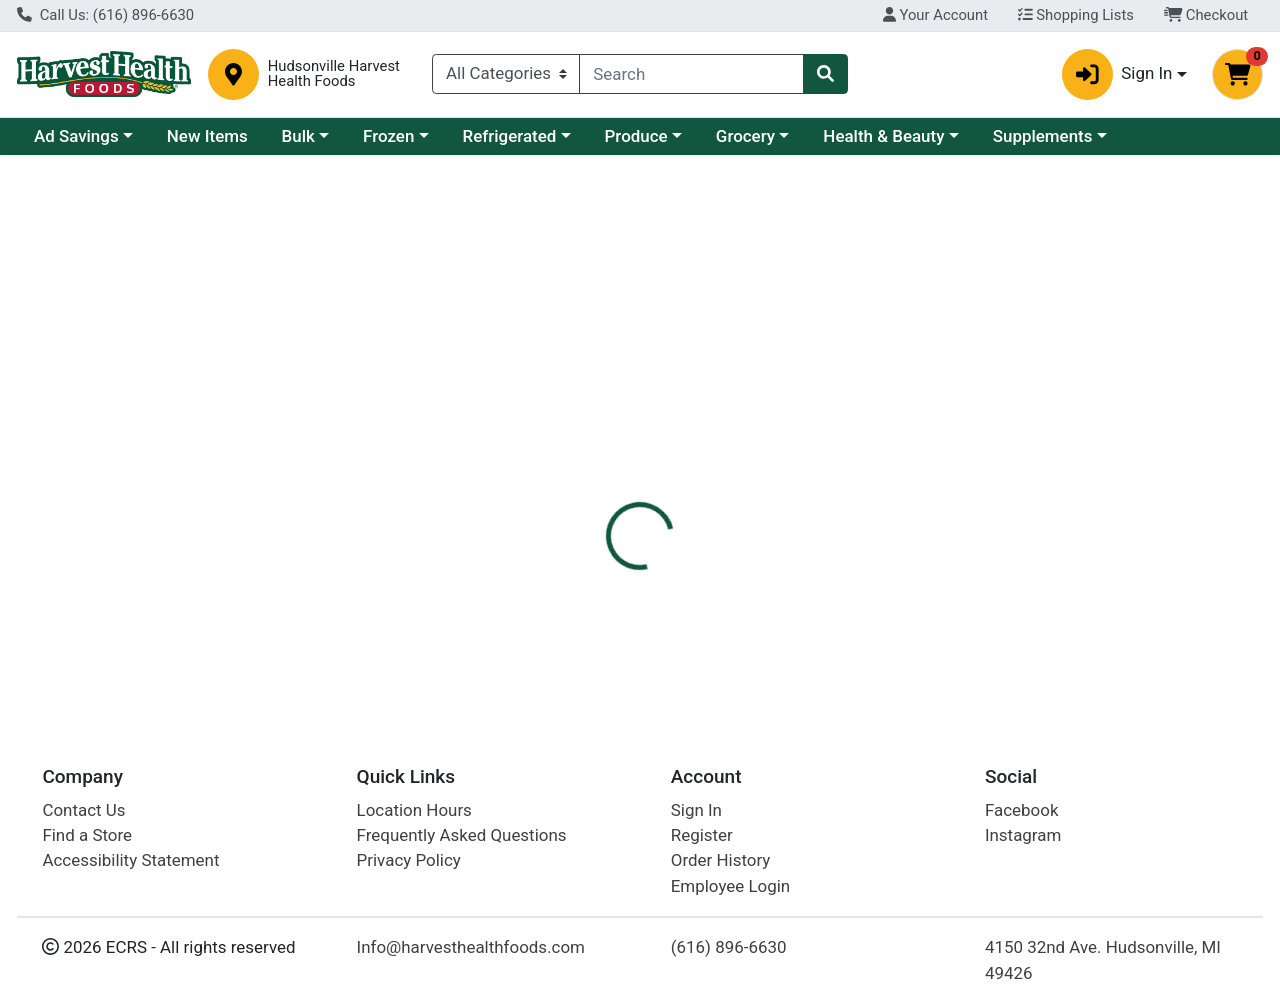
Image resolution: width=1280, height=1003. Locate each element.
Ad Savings (76, 136)
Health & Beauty (883, 136)
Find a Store (87, 835)
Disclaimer (683, 451)
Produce (636, 136)
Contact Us (83, 810)
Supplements (1043, 136)
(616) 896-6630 (729, 947)
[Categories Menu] (506, 74)
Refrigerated (510, 136)
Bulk (298, 136)
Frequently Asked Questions (462, 835)
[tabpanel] (906, 585)
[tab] (589, 451)
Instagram (1023, 835)
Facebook (1022, 810)
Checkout (1206, 15)
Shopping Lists (1076, 15)
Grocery (745, 136)
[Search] (691, 74)
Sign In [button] (1117, 74)
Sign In (696, 810)
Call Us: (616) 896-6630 (105, 15)
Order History (721, 860)
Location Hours (414, 810)
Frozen (388, 136)
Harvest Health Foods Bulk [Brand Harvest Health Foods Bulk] (835, 600)
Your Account (935, 15)
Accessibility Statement (130, 860)
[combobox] (691, 74)
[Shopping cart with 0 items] (1237, 74)
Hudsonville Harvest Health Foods (334, 74)
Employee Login (730, 886)
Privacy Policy (409, 860)
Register (702, 835)
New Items (207, 136)
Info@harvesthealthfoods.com (471, 947)
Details (589, 451)
